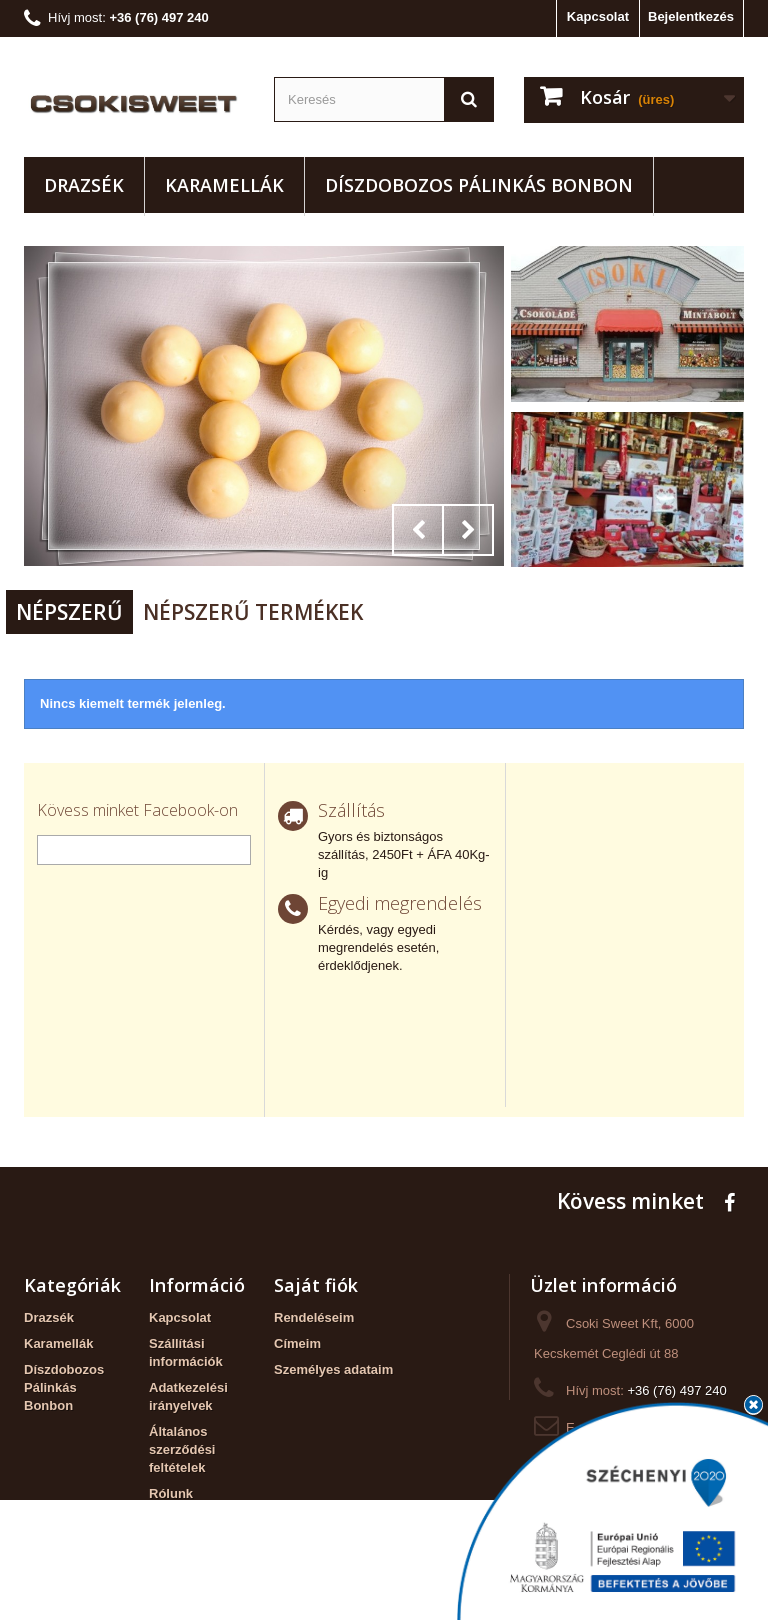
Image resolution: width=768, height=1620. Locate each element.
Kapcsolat (598, 16)
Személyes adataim (333, 1369)
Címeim (297, 1343)
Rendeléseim (314, 1317)
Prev (418, 530)
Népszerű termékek (253, 612)
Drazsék (84, 185)
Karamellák (224, 185)
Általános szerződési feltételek (182, 1449)
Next (468, 530)
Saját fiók (316, 1285)
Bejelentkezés (691, 16)
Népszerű (69, 612)
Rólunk (171, 1493)
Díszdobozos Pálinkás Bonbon (479, 185)
